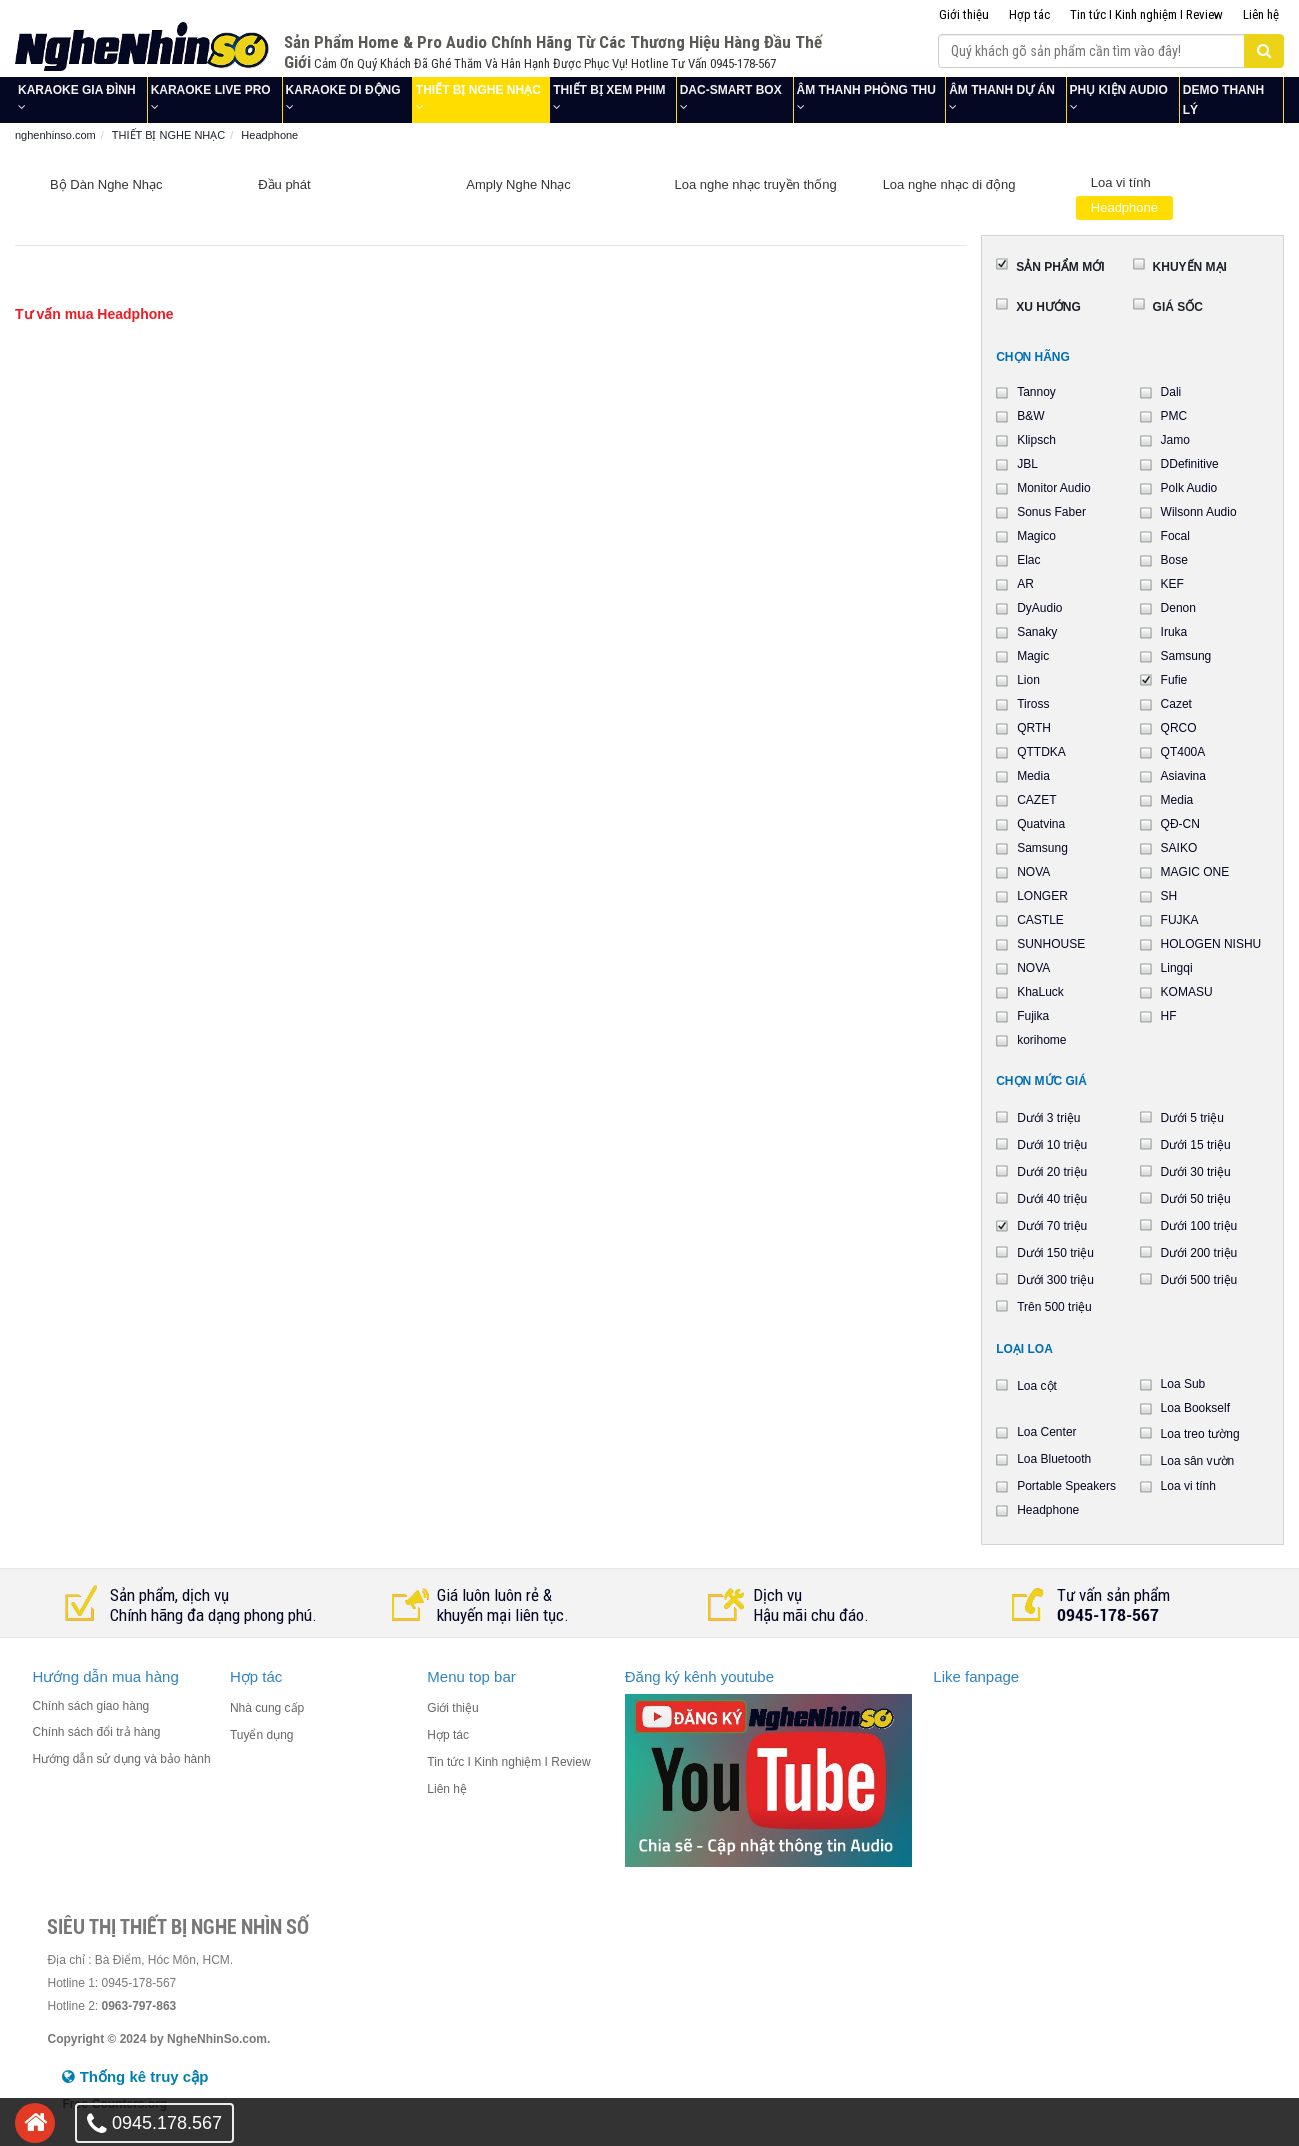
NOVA (1033, 872)
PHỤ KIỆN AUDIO (1119, 90)
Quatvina (1041, 824)
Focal (1175, 536)
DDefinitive (1190, 464)
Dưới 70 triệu (1052, 1226)
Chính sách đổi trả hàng (96, 1732)
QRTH (1034, 728)
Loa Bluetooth (1054, 1459)
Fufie (1174, 680)
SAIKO (1179, 848)
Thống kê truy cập (135, 2076)
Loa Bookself (1195, 1408)
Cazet (1176, 704)
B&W (1030, 416)
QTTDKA (1041, 752)
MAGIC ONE (1195, 872)
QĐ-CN (1180, 824)
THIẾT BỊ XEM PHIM (609, 90)
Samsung (1186, 656)
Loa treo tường (1200, 1434)
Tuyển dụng (262, 1735)
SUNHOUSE (1051, 944)
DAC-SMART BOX (731, 90)
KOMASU (1187, 992)
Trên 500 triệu (1054, 1307)
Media (1033, 776)
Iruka (1174, 632)
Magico (1036, 536)
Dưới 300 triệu (1055, 1280)
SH (1169, 896)
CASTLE (1040, 920)
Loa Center (1046, 1432)
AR (1025, 584)
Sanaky (1037, 632)
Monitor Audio (1053, 488)
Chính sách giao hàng (90, 1706)
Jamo (1175, 440)
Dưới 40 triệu (1052, 1199)
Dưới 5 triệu (1192, 1118)
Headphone (1124, 207)
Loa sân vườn (1198, 1461)
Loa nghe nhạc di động (949, 184)
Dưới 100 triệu (1199, 1226)
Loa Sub (1183, 1384)
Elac (1028, 560)
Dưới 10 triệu (1052, 1145)
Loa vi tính (1121, 182)
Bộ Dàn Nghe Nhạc (106, 184)
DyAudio (1039, 608)
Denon (1178, 608)
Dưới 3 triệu (1048, 1118)
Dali (1171, 392)
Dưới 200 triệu (1199, 1253)
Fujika (1033, 1016)
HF (1169, 1016)
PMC (1174, 416)
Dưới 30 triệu (1196, 1172)
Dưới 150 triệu (1055, 1253)
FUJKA (1180, 920)
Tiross (1033, 704)
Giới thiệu (964, 14)
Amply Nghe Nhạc (518, 184)
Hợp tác (1029, 14)
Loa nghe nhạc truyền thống (755, 184)
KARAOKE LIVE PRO (211, 90)
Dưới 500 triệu (1199, 1280)
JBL (1027, 464)
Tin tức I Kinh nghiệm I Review (1146, 14)
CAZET (1036, 800)
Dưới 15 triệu (1196, 1145)
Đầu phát (284, 184)
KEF (1172, 584)
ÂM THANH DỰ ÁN (1002, 90)
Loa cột (1037, 1386)
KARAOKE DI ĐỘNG (343, 90)
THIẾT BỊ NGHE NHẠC (478, 90)
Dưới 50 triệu (1196, 1199)
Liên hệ (1261, 14)
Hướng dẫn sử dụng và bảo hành (121, 1759)
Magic (1033, 656)
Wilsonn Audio (1199, 512)
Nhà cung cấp (267, 1708)
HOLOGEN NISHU (1211, 944)
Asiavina (1183, 776)
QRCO (1179, 728)
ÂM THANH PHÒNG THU (866, 90)
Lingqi (1177, 968)
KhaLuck (1040, 992)
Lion (1028, 680)
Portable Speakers (1066, 1486)
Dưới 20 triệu (1052, 1172)
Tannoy (1036, 392)
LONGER (1042, 896)
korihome (1041, 1040)
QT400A (1183, 752)
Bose (1174, 560)
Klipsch (1036, 440)
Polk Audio (1189, 488)
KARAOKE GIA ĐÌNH (77, 90)
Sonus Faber (1051, 512)
